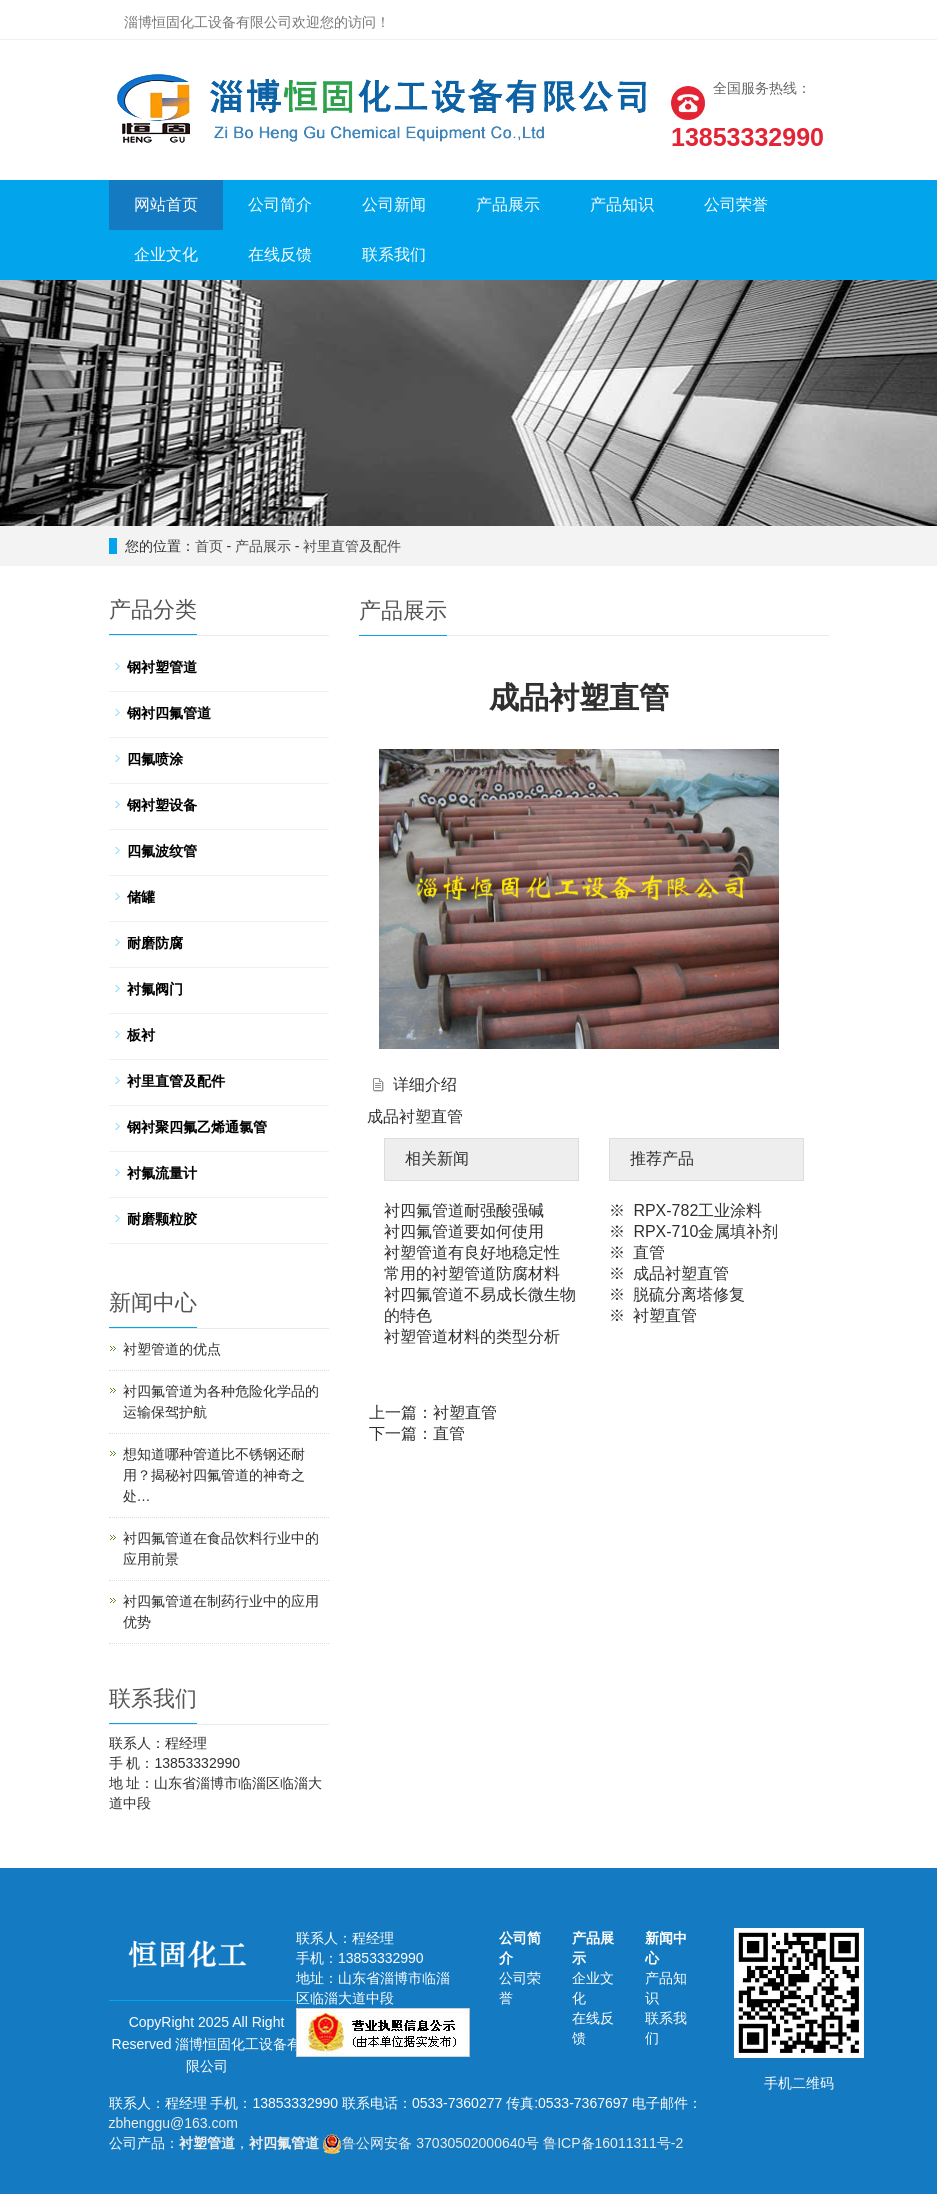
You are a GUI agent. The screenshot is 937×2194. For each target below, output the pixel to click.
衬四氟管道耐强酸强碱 (464, 1210)
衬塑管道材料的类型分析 (472, 1336)
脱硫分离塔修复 (689, 1294)
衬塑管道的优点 (172, 1349)
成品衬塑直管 (681, 1273)
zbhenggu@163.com (173, 2123)
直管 (649, 1252)
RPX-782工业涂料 (697, 1210)
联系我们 (394, 254)
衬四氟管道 (284, 2143)
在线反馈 (280, 254)
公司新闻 (394, 204)
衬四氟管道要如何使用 (464, 1231)
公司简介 (280, 204)
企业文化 (166, 254)
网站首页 (166, 204)
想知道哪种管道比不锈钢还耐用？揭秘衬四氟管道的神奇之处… (214, 1475)
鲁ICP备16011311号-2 (613, 2143)
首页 (209, 546)
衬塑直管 (665, 1315)
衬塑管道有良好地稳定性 (472, 1252)
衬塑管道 (207, 2143)
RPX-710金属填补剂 (705, 1231)
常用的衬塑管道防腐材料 (472, 1273)
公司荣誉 (736, 204)
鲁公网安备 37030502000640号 (430, 2143)
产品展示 (508, 204)
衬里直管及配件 (352, 546)
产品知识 (622, 204)
